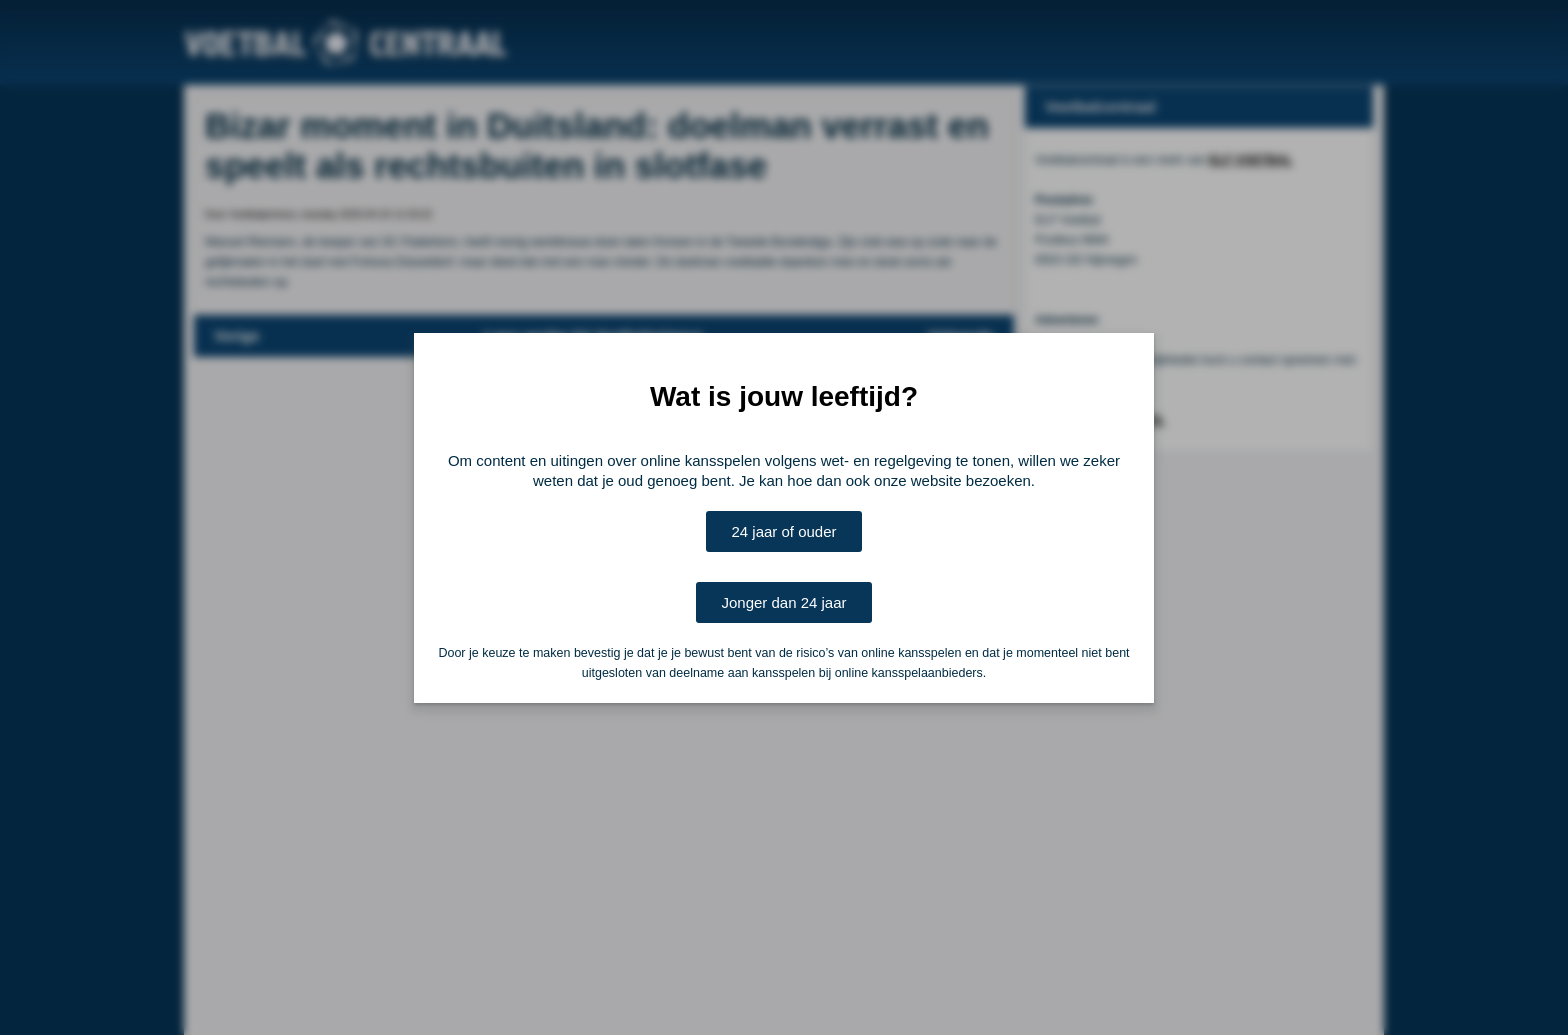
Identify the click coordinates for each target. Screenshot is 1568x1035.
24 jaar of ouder (783, 531)
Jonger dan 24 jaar (783, 602)
